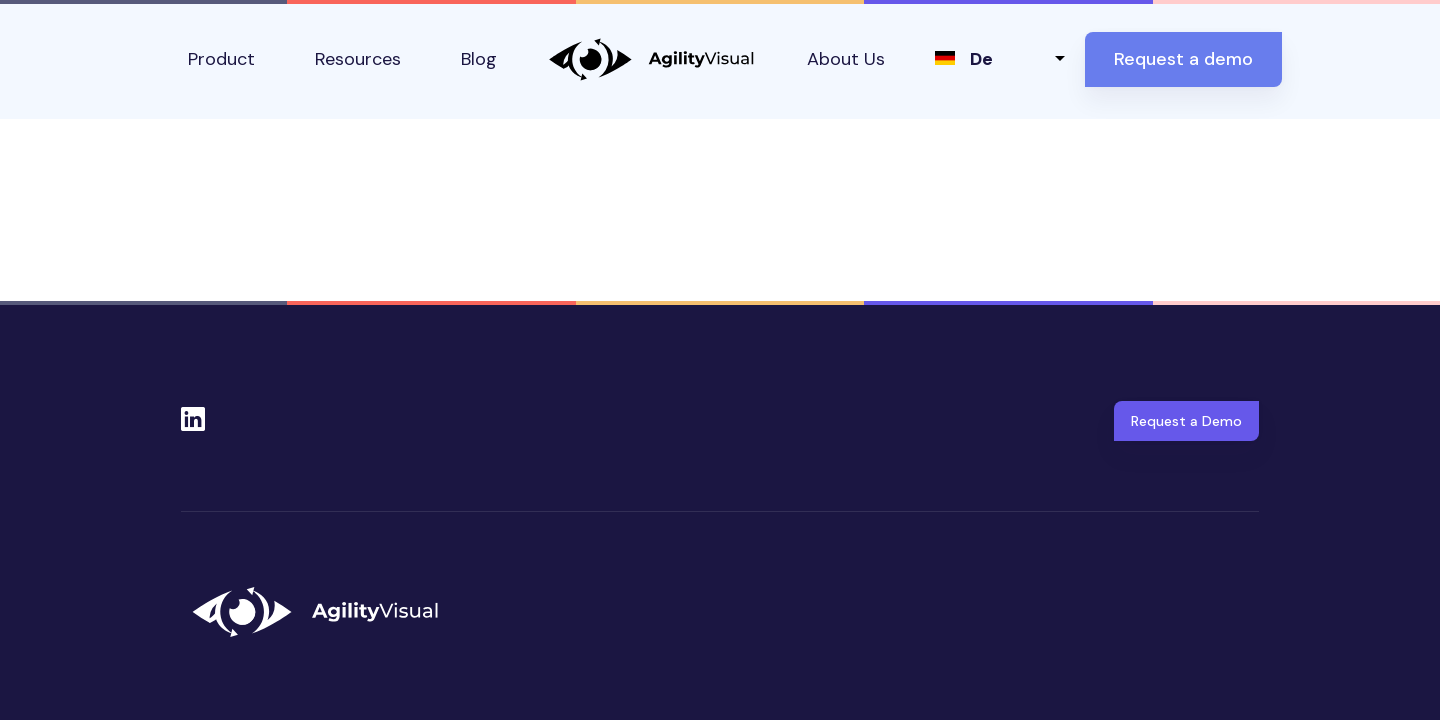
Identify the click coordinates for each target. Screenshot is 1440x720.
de (981, 59)
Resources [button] (358, 59)
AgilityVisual (652, 59)
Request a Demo (1186, 421)
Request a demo (1183, 59)
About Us (846, 59)
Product (221, 59)
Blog (479, 59)
